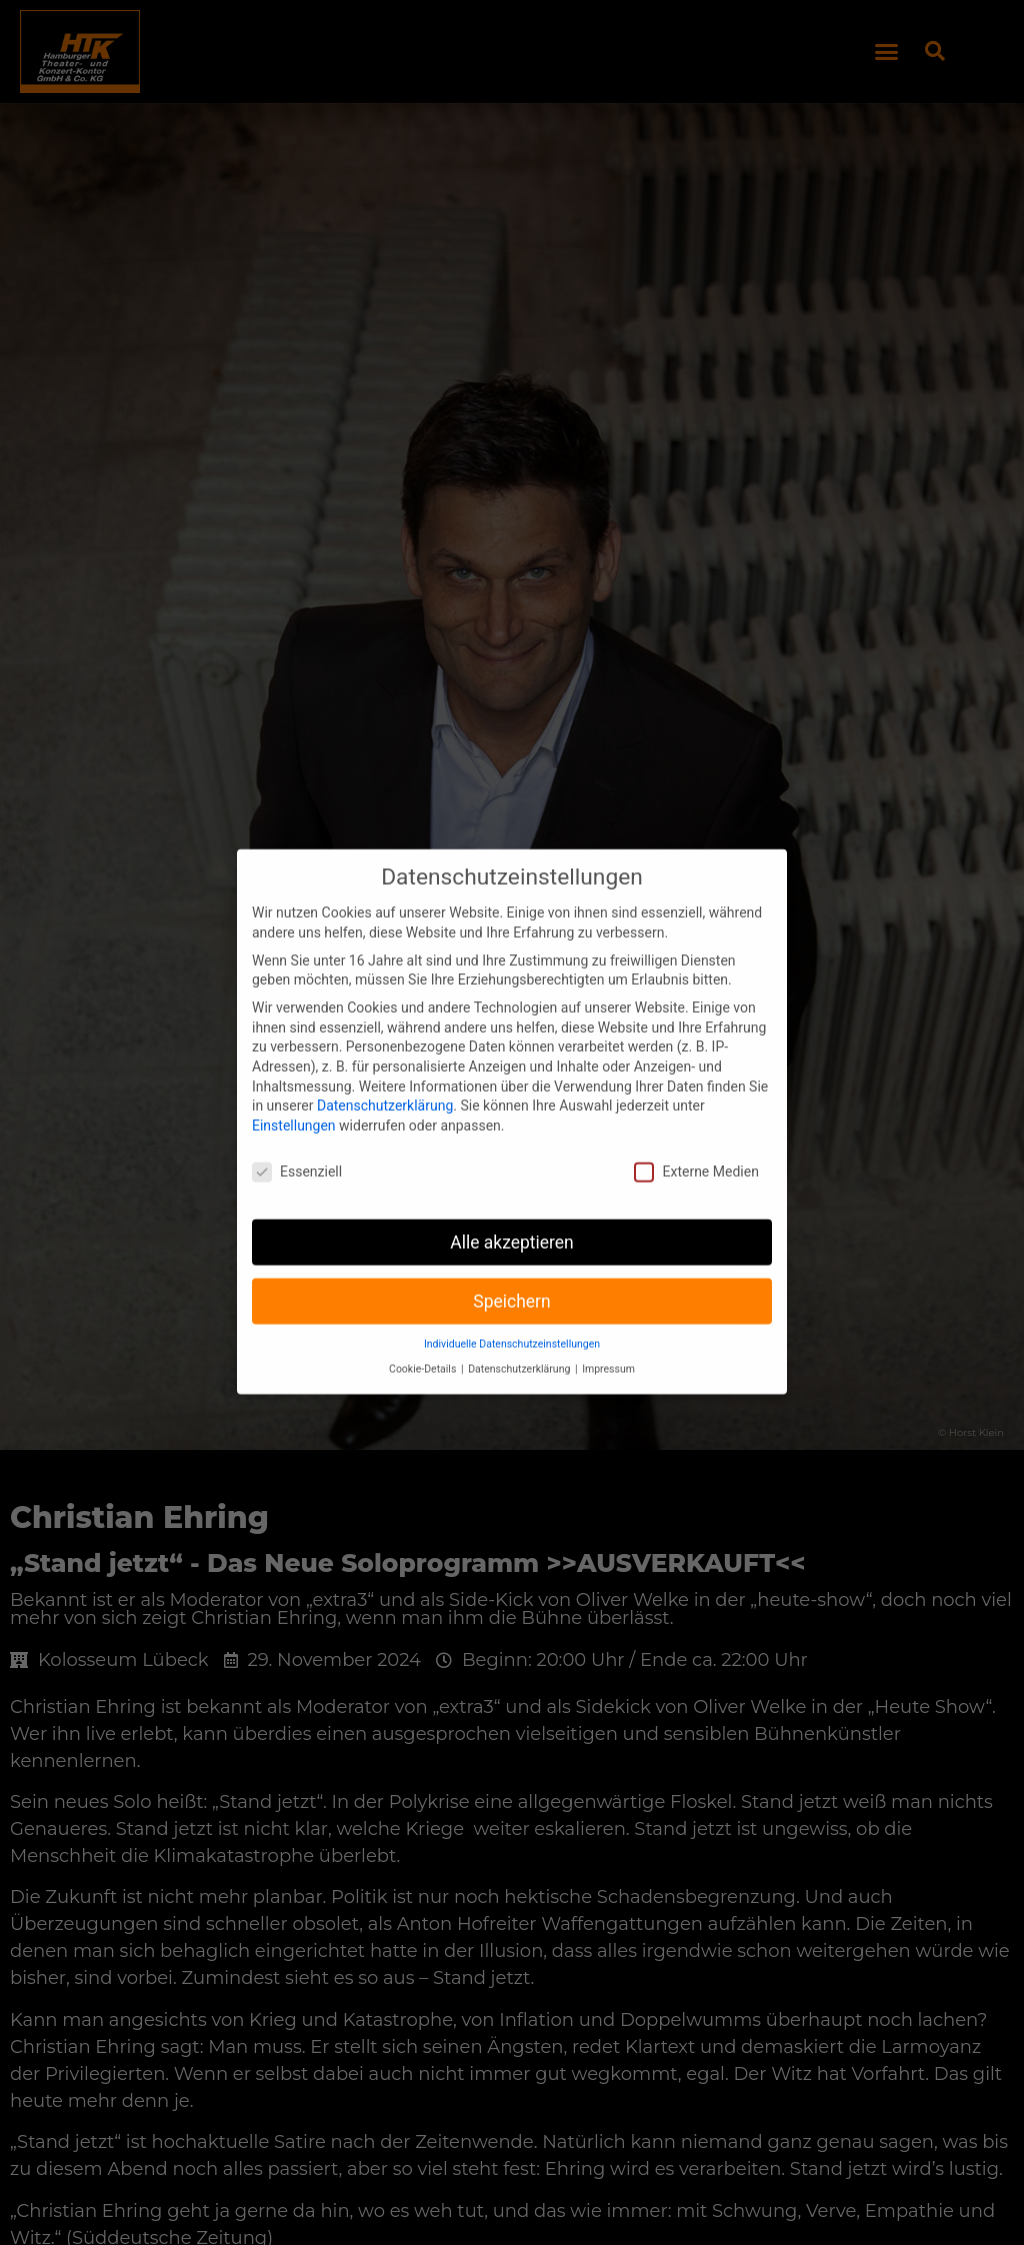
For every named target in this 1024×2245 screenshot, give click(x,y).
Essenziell (297, 1143)
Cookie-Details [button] (424, 1341)
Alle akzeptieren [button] (512, 1214)
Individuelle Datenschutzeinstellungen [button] (512, 1316)
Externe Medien (696, 1143)
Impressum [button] (608, 1341)
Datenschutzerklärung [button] (520, 1341)
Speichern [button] (511, 1273)
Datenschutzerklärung (385, 1078)
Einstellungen (294, 1097)
